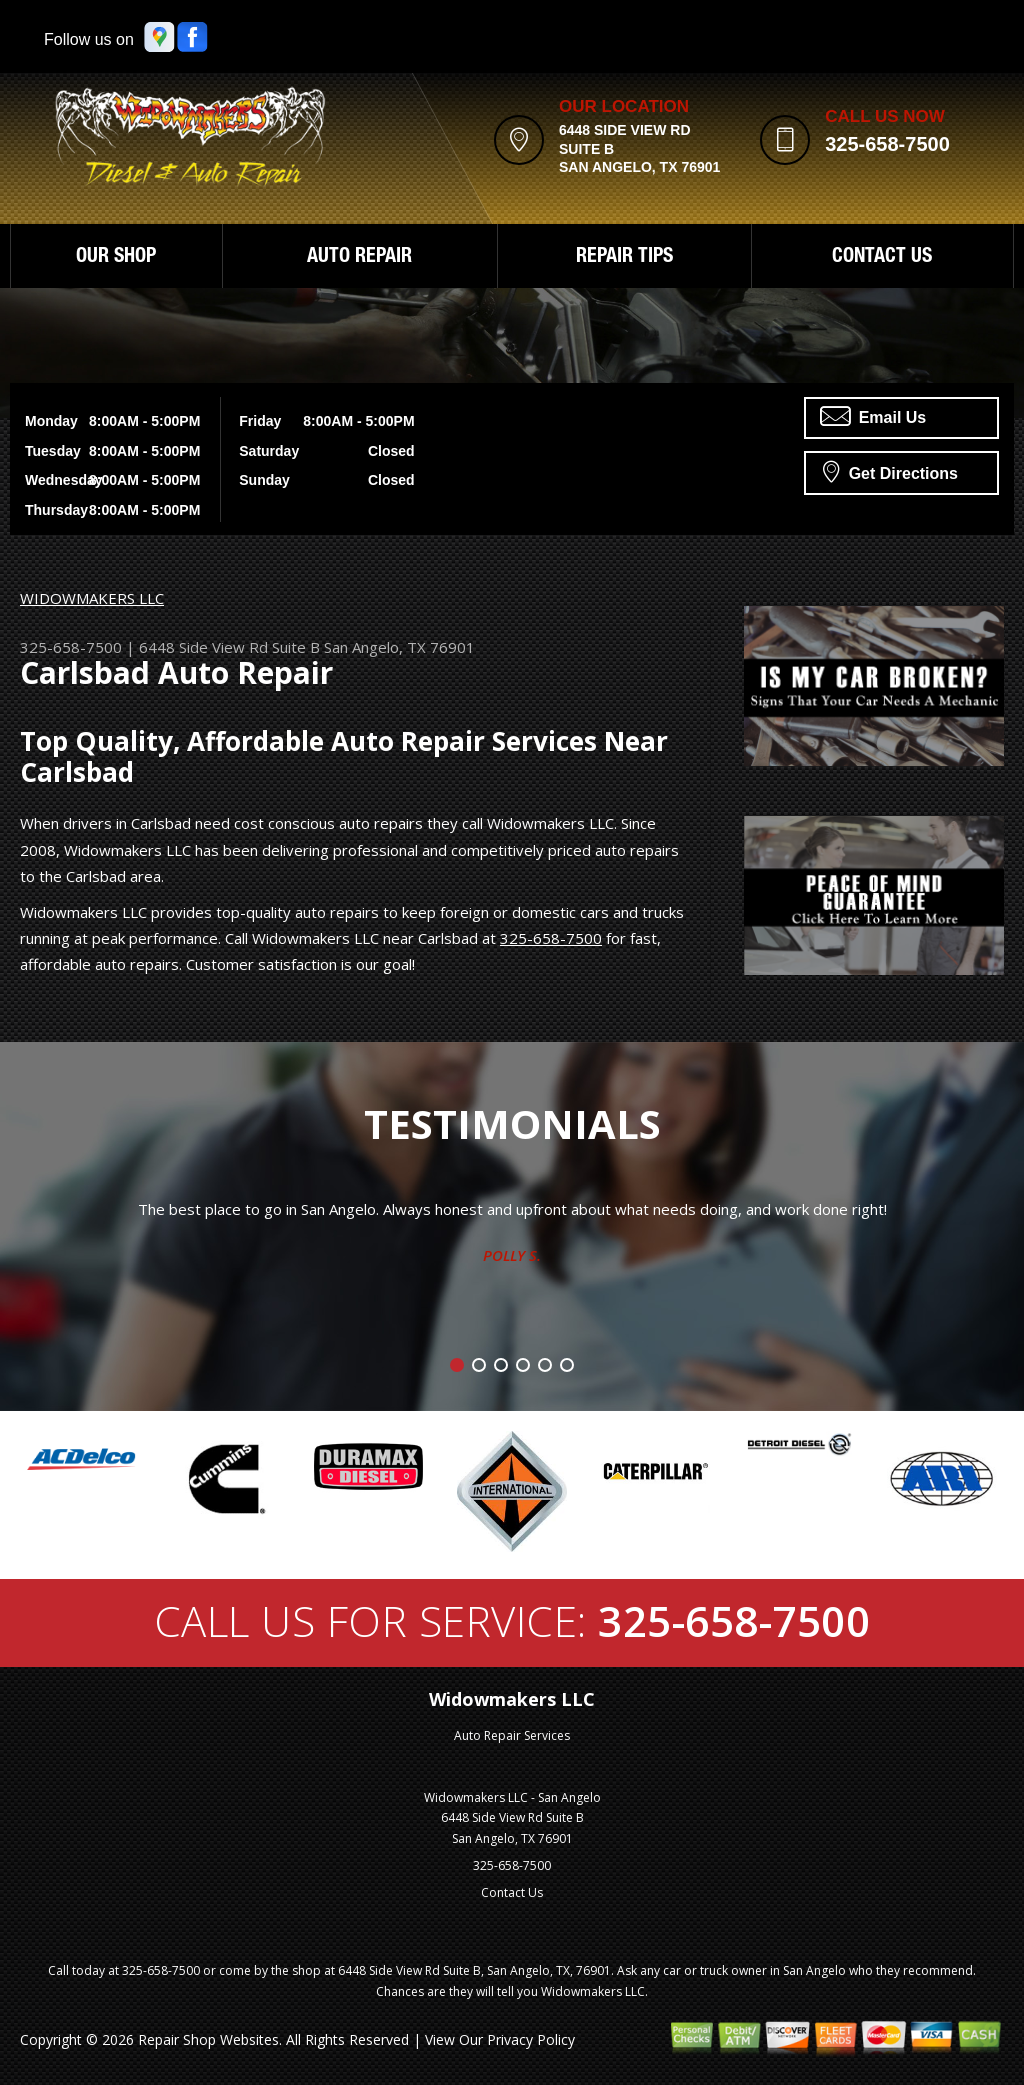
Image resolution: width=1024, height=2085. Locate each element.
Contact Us (512, 1892)
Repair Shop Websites (208, 2039)
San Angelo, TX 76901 (399, 647)
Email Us (873, 416)
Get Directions (890, 471)
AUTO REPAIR (359, 258)
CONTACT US (882, 258)
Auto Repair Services (512, 1735)
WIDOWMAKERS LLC (92, 598)
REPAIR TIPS (624, 258)
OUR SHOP (116, 258)
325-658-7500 (887, 144)
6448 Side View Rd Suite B (229, 647)
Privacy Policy (531, 2039)
